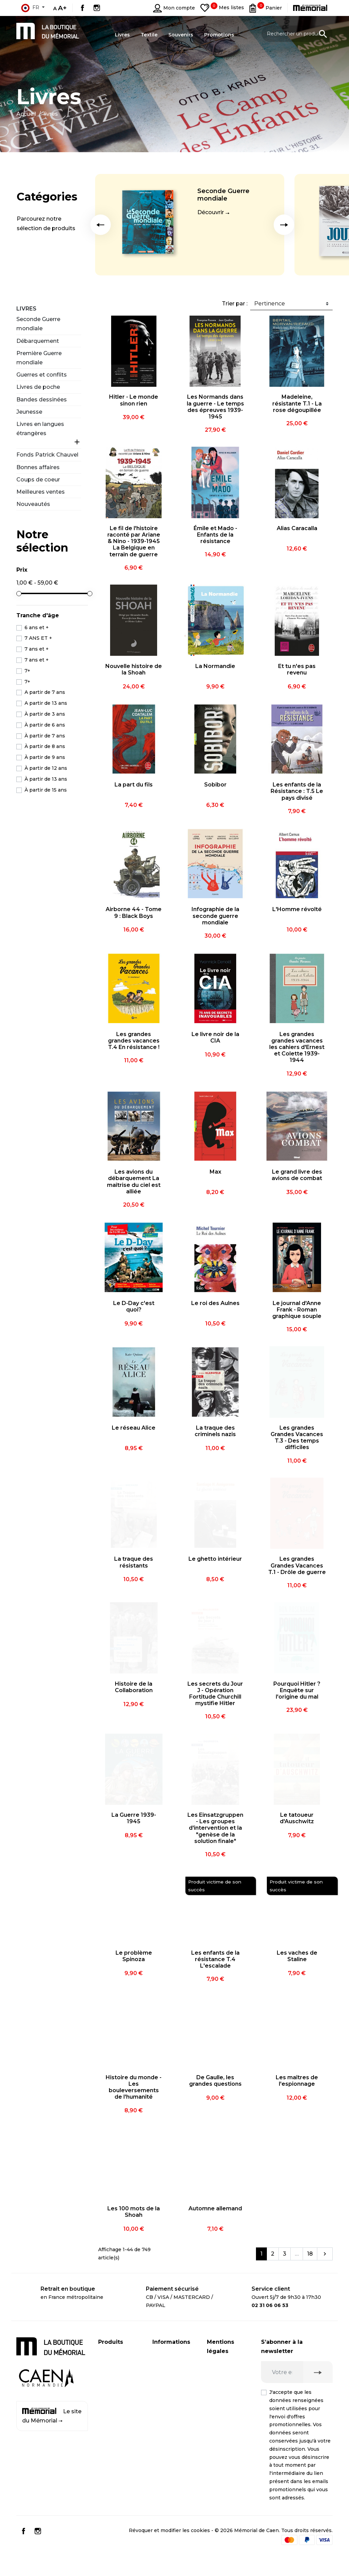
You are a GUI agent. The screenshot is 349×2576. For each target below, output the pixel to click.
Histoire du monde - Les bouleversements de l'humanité (134, 2087)
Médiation (219, 2441)
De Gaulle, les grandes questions (215, 2080)
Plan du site (167, 2427)
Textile (106, 2395)
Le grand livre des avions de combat (297, 1174)
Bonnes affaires (38, 467)
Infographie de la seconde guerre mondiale (215, 915)
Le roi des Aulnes (215, 1303)
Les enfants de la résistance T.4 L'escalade (215, 1959)
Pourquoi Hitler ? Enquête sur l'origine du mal (296, 1690)
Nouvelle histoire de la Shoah (133, 669)
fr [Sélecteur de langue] (30, 8)
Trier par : (234, 303)
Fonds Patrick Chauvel (47, 454)
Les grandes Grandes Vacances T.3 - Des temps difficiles (297, 1438)
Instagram (96, 7)
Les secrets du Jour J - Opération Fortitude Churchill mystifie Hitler (215, 1694)
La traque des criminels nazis (215, 1431)
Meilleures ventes (40, 492)
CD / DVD (110, 2368)
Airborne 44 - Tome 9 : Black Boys (134, 912)
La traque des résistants (133, 1562)
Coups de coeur (38, 479)
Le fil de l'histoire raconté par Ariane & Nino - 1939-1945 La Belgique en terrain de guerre (133, 541)
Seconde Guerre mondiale (223, 194)
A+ (62, 8)
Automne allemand (215, 2208)
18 (310, 2254)
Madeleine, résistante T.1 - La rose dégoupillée (297, 403)
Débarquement (37, 341)
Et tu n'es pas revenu (297, 669)
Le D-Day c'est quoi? (133, 1306)
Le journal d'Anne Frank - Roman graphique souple (296, 1309)
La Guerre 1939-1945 (133, 1818)
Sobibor (215, 784)
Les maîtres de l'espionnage (297, 2080)
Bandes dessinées (41, 399)
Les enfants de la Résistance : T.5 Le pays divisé (297, 791)
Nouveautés (33, 504)
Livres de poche (38, 387)
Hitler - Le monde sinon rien (133, 400)
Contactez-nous (172, 2413)
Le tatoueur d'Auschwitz (297, 1818)
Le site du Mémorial (51, 2416)
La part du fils (134, 784)
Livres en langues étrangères (40, 428)
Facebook (82, 7)
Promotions (112, 2408)
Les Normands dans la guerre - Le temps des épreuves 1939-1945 (215, 407)
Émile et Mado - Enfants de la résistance (215, 534)
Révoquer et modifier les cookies (169, 2550)
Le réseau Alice (133, 1428)
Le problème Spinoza (134, 1956)
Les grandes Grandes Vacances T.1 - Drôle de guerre (297, 1565)
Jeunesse (29, 412)
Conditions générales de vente (223, 2464)
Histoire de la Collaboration (134, 1687)
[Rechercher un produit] (297, 34)
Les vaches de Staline (297, 1956)
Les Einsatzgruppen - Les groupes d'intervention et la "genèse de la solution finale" (215, 1828)
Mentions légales (228, 2363)
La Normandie (215, 666)
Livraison (163, 2354)
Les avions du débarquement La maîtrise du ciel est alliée (134, 1181)
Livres (26, 308)
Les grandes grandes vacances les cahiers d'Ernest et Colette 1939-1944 (296, 1047)
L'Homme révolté (297, 909)
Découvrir (210, 212)
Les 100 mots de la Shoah (133, 2211)
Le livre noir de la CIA (215, 1037)
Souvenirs (110, 2381)
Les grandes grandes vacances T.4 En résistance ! (134, 1040)
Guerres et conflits (41, 374)
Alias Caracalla (297, 528)
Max (215, 1171)
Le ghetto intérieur (215, 1559)
